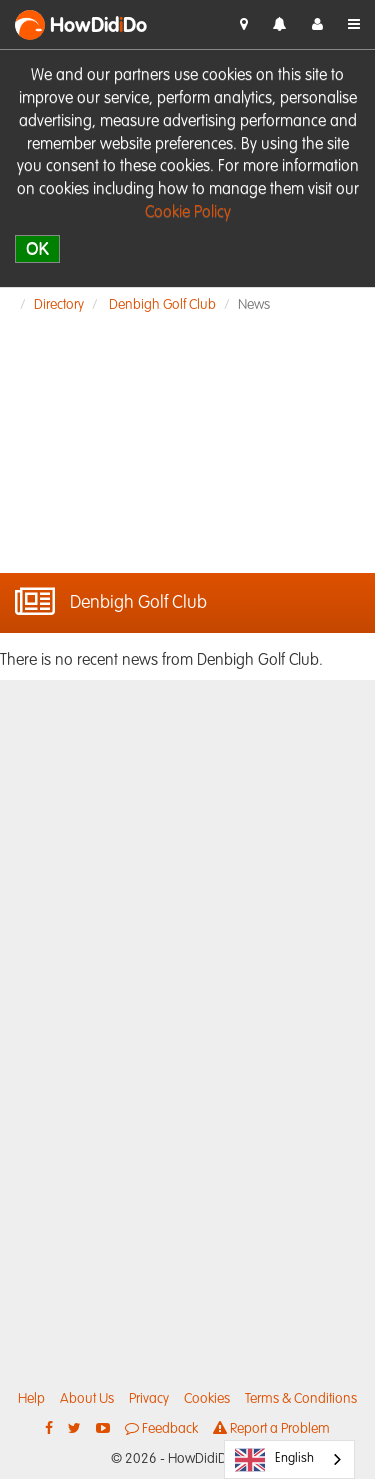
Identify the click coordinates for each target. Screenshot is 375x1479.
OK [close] (37, 248)
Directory (59, 305)
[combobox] (289, 1459)
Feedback (161, 1428)
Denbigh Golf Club (162, 305)
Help (31, 1399)
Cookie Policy (188, 213)
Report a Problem (271, 1428)
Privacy (149, 1399)
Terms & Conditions (301, 1399)
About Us (87, 1399)
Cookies (207, 1399)
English (274, 1460)
